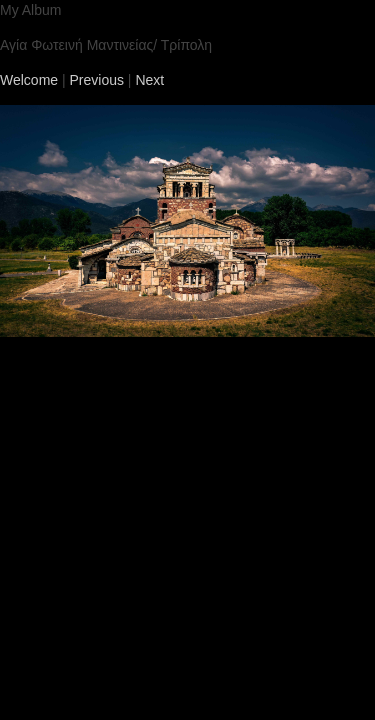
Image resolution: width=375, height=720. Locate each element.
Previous (97, 80)
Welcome (29, 80)
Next (149, 80)
